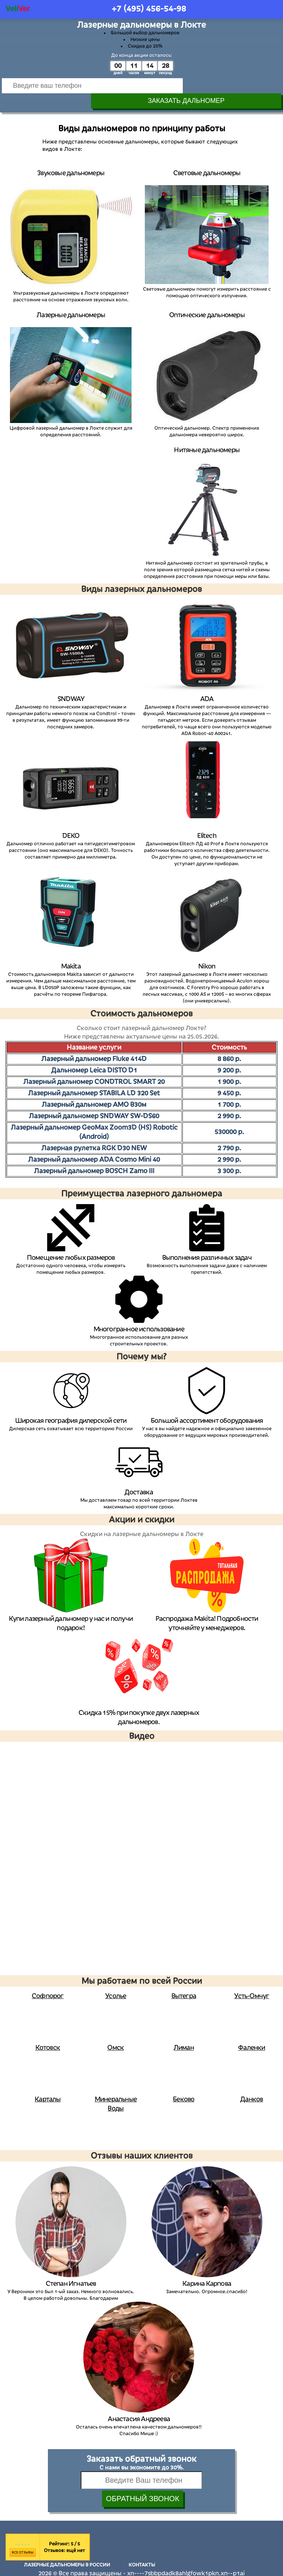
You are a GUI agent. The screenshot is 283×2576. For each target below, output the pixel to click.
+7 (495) (149, 8)
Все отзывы (23, 2537)
